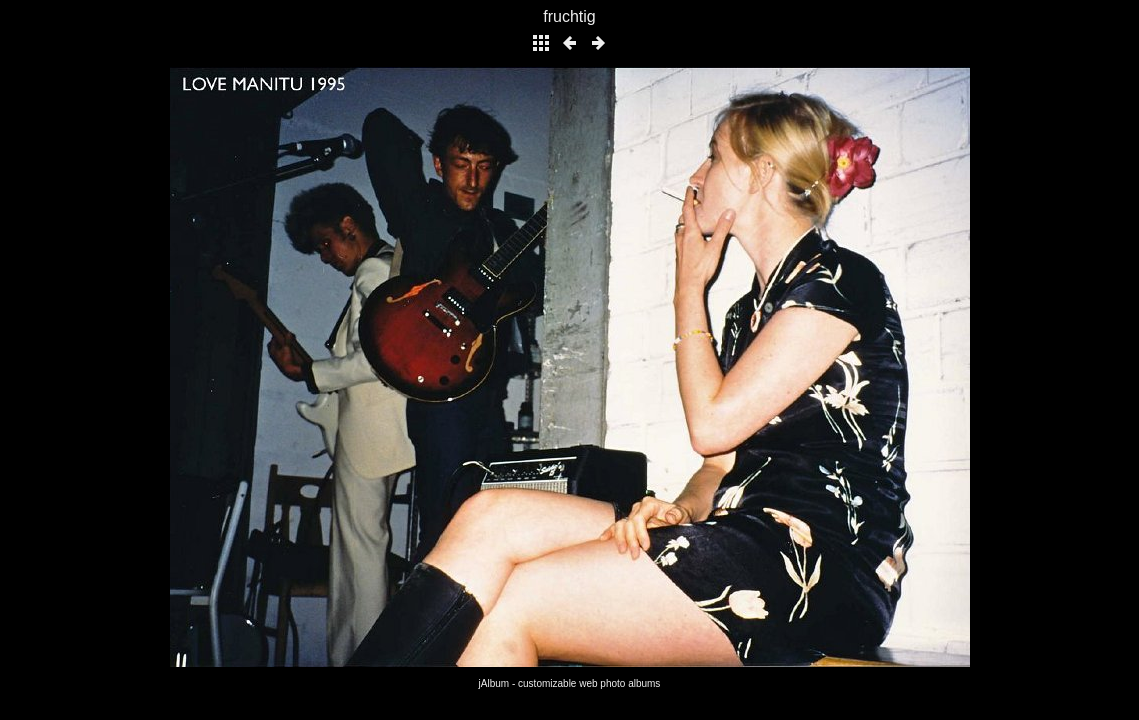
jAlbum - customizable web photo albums (570, 683)
